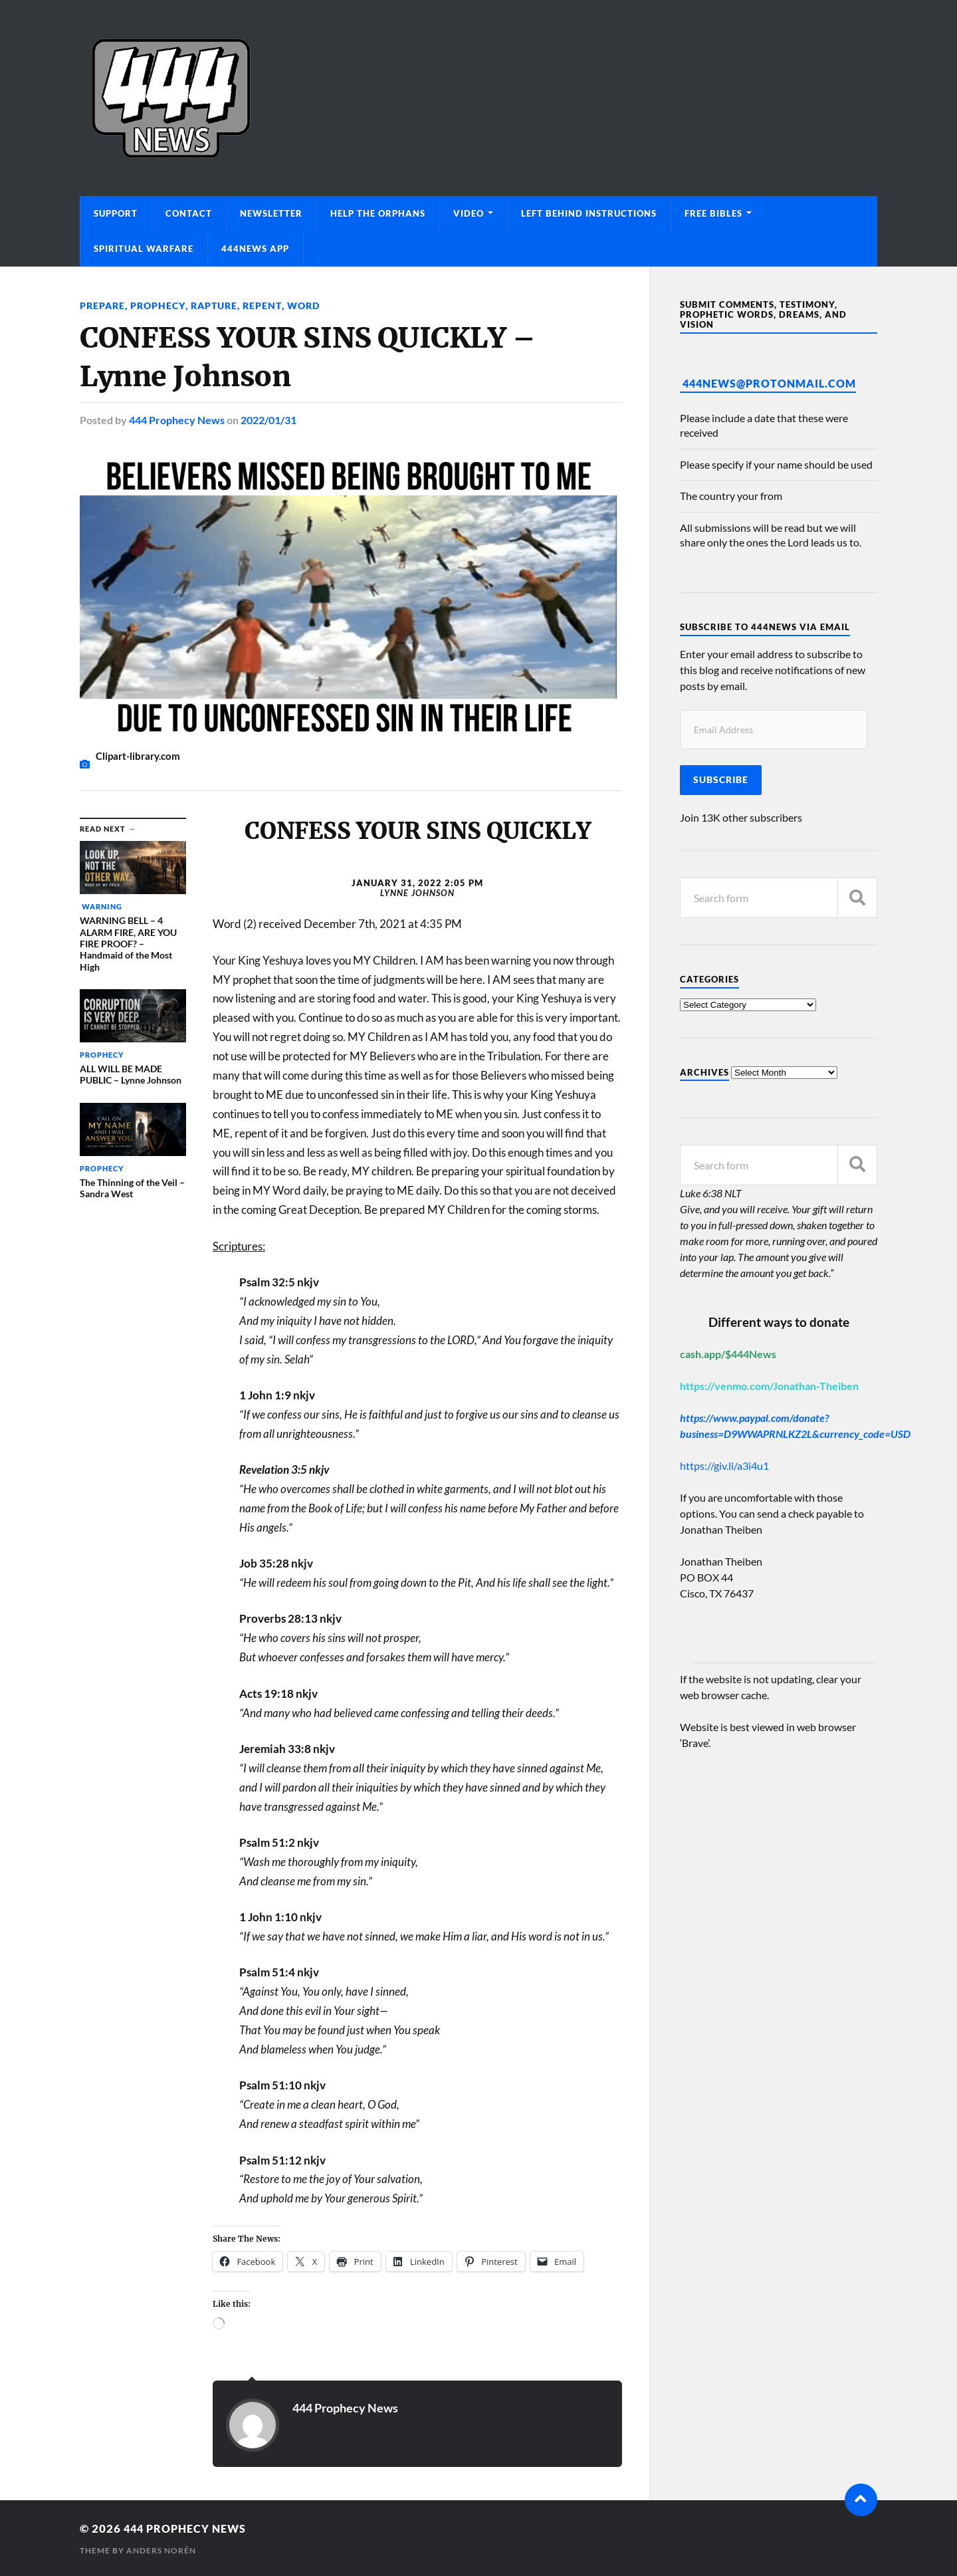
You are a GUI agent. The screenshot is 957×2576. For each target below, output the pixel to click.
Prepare (102, 305)
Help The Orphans (377, 213)
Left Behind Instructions (589, 213)
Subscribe (720, 779)
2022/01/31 (268, 419)
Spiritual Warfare (143, 248)
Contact (188, 213)
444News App (255, 248)
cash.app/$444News (728, 1353)
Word (302, 305)
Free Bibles (713, 213)
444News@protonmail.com (769, 383)
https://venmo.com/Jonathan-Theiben (769, 1385)
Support (116, 213)
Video (468, 213)
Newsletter (271, 213)
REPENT (261, 305)
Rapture (213, 305)
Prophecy (157, 305)
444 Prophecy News (177, 419)
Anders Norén (161, 2550)
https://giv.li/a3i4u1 (724, 1465)
